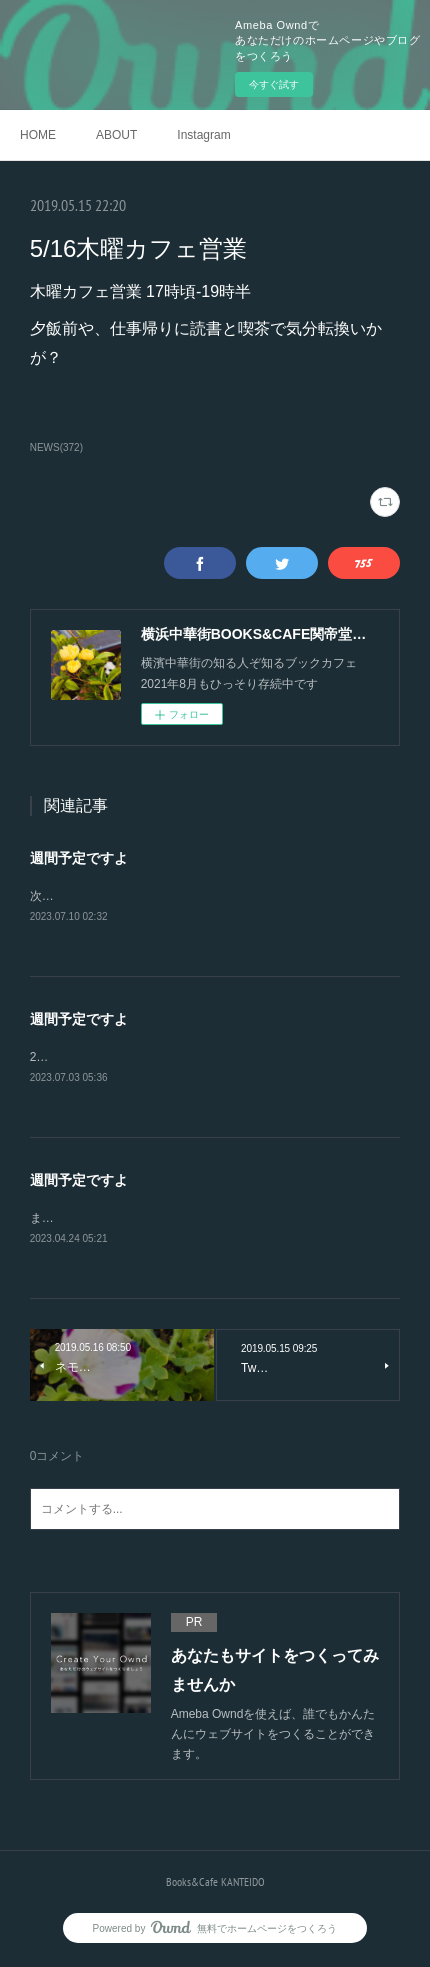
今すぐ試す (274, 84)
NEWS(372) (56, 447)
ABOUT (116, 135)
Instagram (203, 135)
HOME (38, 135)
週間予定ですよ (79, 858)
